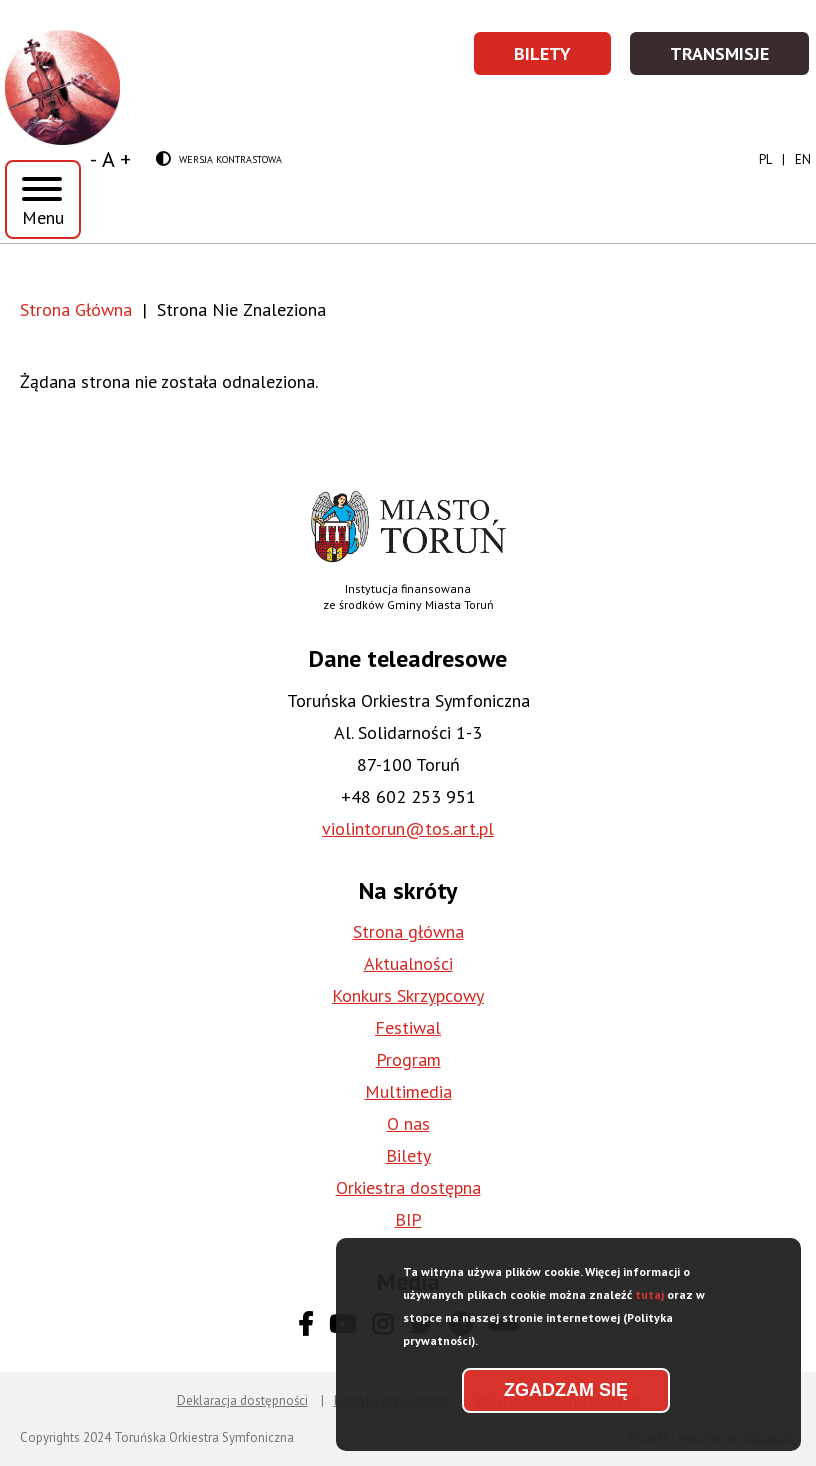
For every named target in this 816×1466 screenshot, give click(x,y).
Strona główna (408, 931)
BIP (408, 1219)
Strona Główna (76, 309)
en (803, 159)
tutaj (649, 1302)
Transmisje (740, 59)
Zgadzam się (566, 1398)
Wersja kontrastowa (219, 160)
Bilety (563, 59)
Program (408, 1059)
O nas (408, 1123)
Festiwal (408, 1027)
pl (765, 159)
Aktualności (408, 963)
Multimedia (408, 1091)
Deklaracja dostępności (242, 1400)
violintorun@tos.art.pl (408, 828)
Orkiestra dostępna (408, 1187)
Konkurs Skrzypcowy (408, 995)
